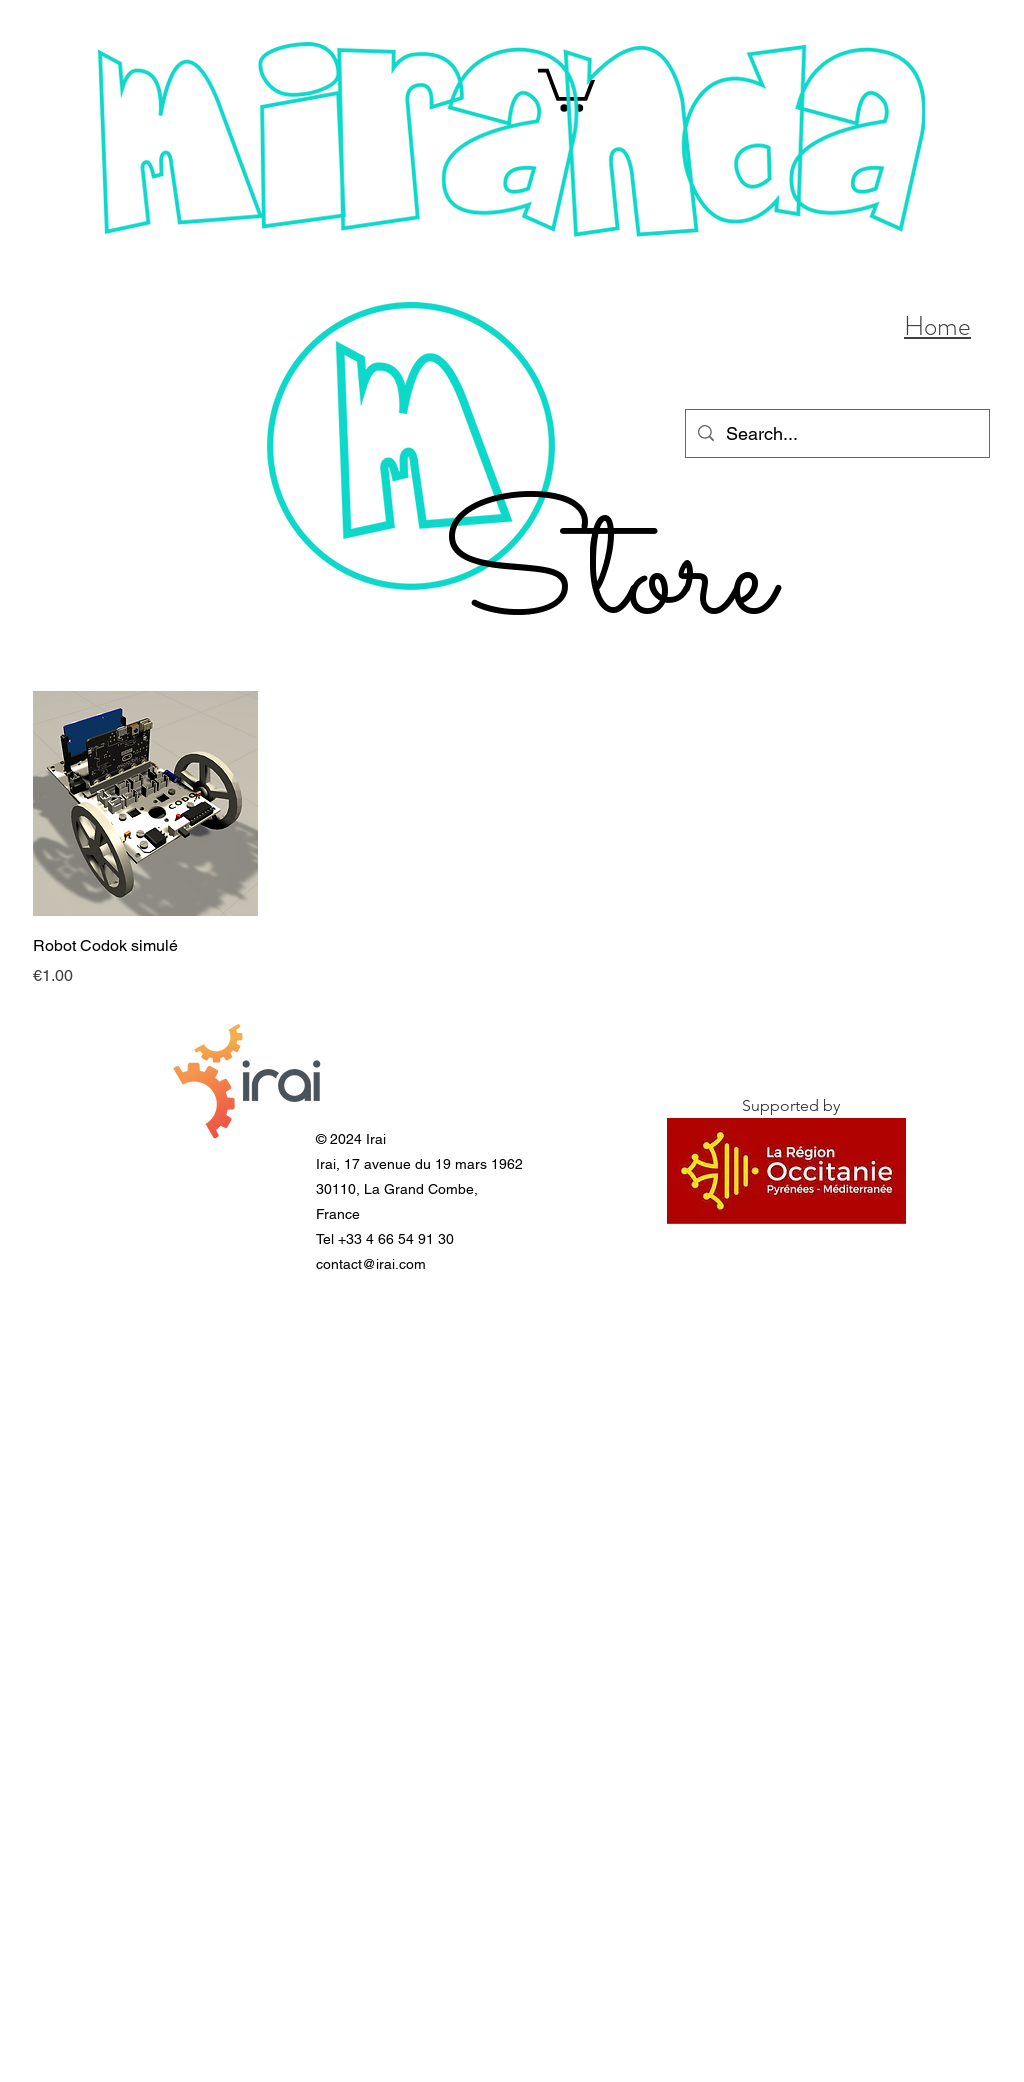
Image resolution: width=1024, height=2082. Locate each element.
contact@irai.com (371, 1264)
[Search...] (836, 434)
